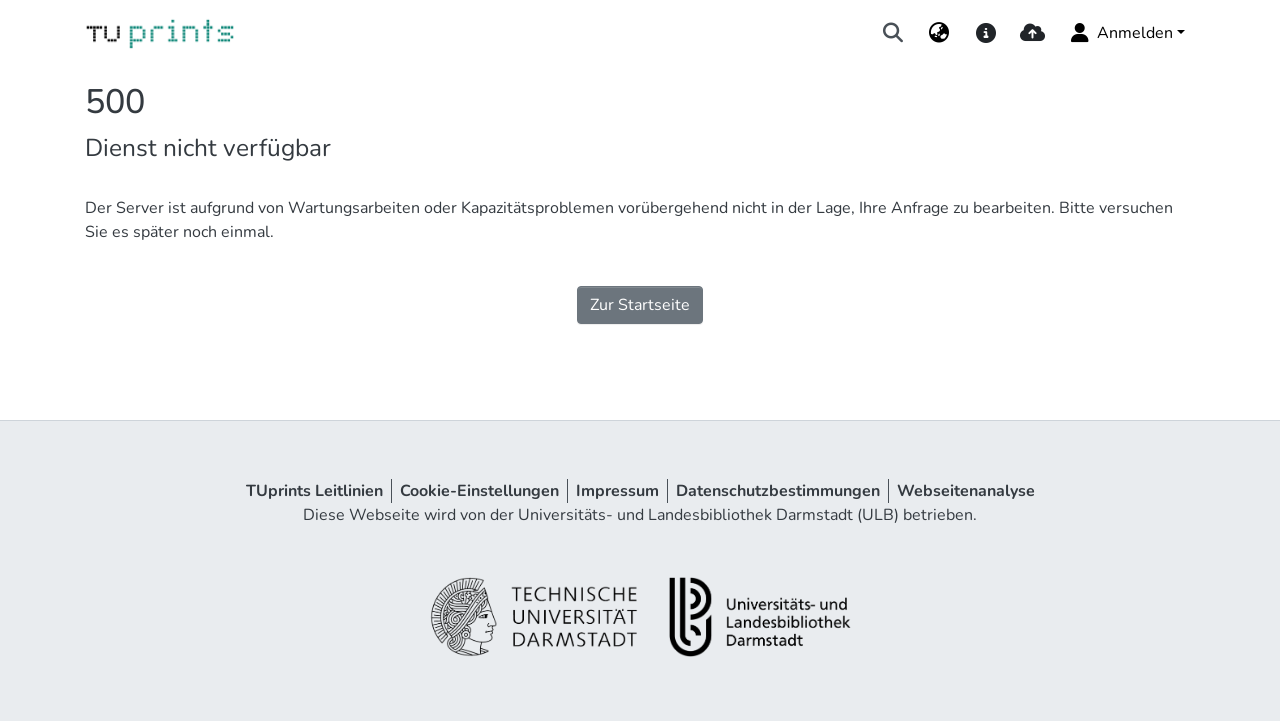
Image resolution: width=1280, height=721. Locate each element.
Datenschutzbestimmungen (778, 491)
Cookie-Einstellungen (479, 491)
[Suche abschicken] (893, 33)
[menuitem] (939, 33)
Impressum (617, 491)
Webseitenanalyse (966, 491)
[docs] (985, 33)
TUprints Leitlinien (314, 491)
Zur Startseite (640, 305)
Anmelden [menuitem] (1120, 33)
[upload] (1032, 33)
